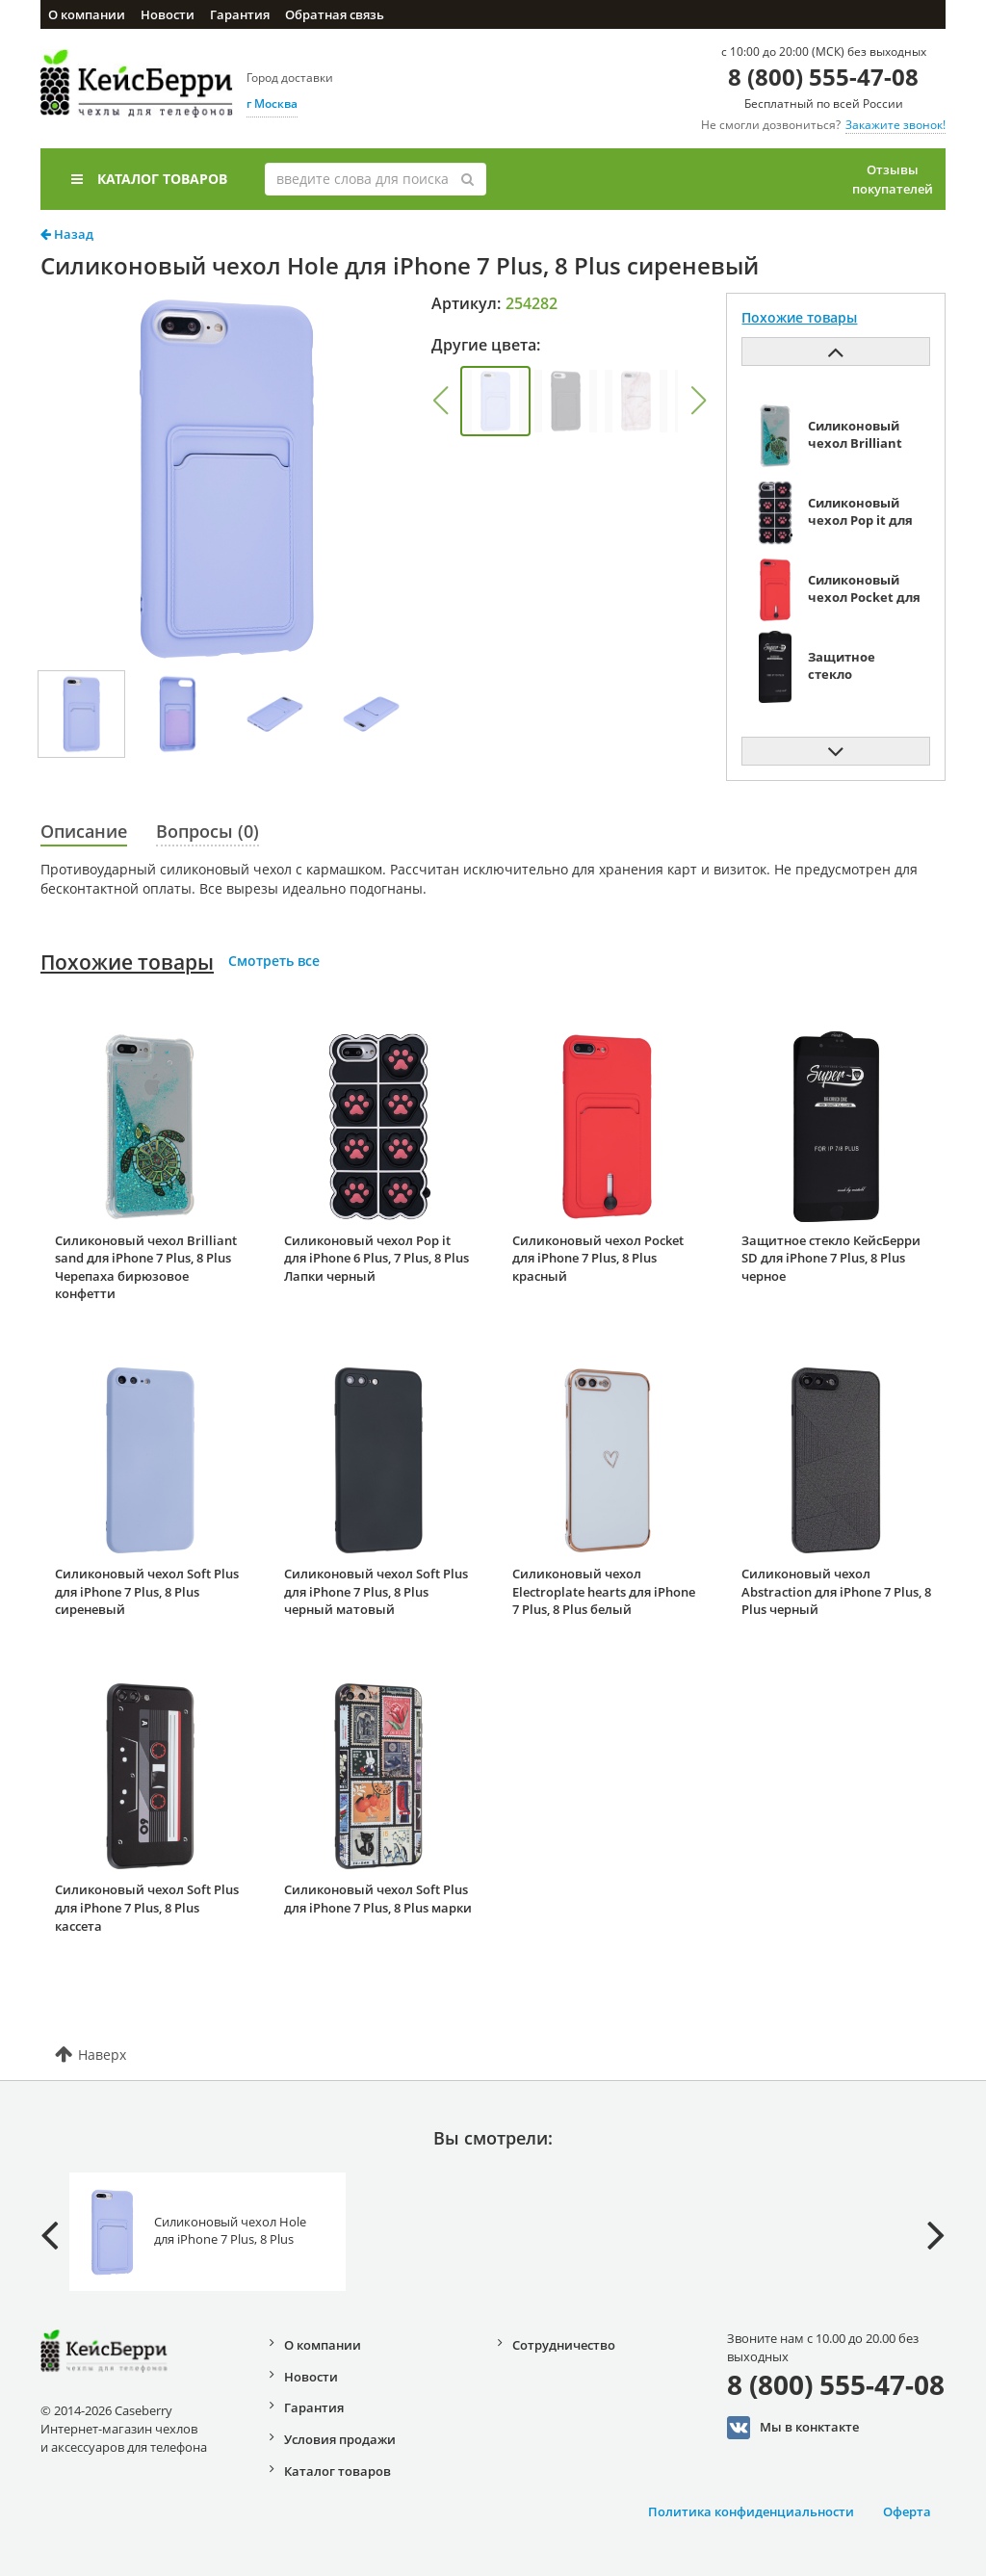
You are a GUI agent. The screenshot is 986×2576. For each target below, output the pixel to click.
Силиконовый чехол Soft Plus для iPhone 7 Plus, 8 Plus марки (378, 1898)
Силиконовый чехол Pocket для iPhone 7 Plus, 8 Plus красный (598, 1258)
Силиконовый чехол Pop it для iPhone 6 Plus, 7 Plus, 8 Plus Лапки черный (376, 1258)
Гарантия (240, 14)
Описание (83, 831)
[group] (495, 401)
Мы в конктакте (793, 2427)
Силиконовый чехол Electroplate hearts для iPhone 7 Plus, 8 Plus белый (603, 1591)
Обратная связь (334, 14)
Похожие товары (127, 962)
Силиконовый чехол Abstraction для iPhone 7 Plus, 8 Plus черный (836, 1591)
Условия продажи (340, 2439)
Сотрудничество (563, 2345)
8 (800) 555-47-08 (823, 76)
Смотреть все (274, 960)
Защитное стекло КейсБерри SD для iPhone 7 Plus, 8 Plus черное (831, 1258)
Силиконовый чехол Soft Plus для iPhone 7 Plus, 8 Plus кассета (147, 1907)
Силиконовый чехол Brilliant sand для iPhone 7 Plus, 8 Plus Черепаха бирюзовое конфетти (146, 1267)
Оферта (907, 2511)
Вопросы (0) (207, 831)
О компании (86, 14)
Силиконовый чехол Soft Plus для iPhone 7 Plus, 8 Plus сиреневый (147, 1591)
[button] (440, 400)
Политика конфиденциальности (751, 2511)
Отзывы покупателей (892, 179)
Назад (66, 234)
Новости (168, 14)
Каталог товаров (149, 178)
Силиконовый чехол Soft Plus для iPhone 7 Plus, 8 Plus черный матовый (376, 1591)
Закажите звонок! (895, 125)
